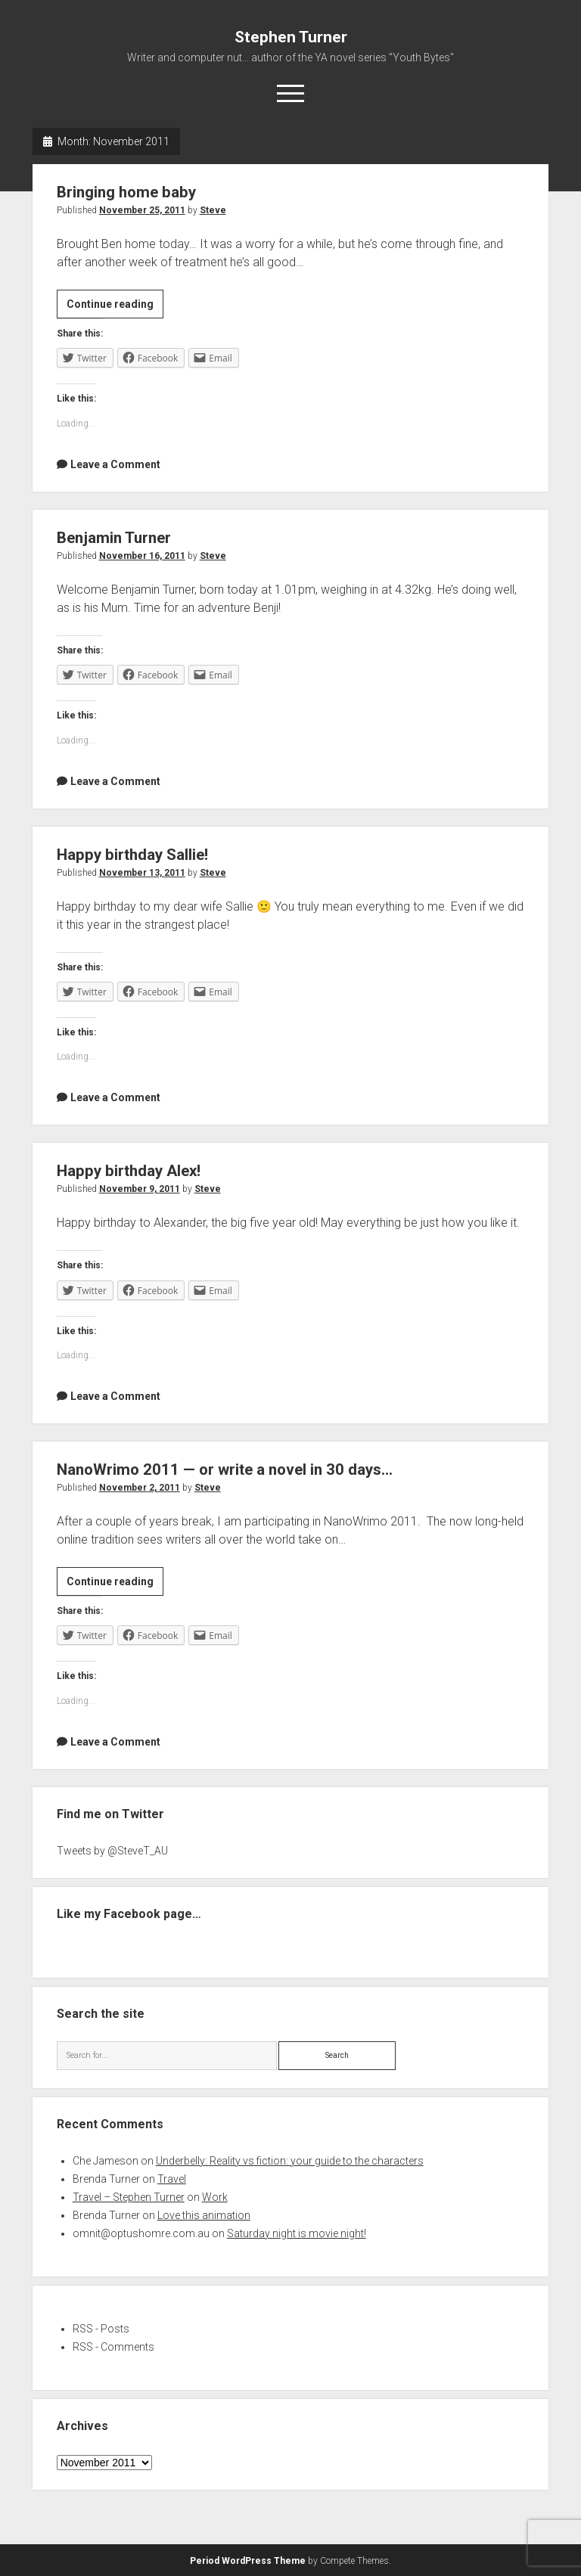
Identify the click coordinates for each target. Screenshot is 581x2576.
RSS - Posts (101, 2329)
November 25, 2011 (142, 210)
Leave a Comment (115, 464)
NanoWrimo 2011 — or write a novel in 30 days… (229, 1469)
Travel (171, 2179)
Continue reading (115, 306)
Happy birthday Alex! (132, 1171)
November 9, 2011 (139, 1189)
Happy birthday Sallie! (135, 855)
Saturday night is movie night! (296, 2233)
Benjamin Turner (116, 538)
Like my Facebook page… (129, 1914)
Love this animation (203, 2215)
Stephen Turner (291, 37)
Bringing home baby (128, 192)
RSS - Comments (113, 2347)
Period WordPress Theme (248, 2561)
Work (215, 2197)
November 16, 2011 (142, 556)
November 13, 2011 (142, 872)
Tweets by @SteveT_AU (112, 1851)
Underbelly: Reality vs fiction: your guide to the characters (290, 2161)
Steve (213, 210)
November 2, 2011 (139, 1487)
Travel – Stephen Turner (129, 2197)
